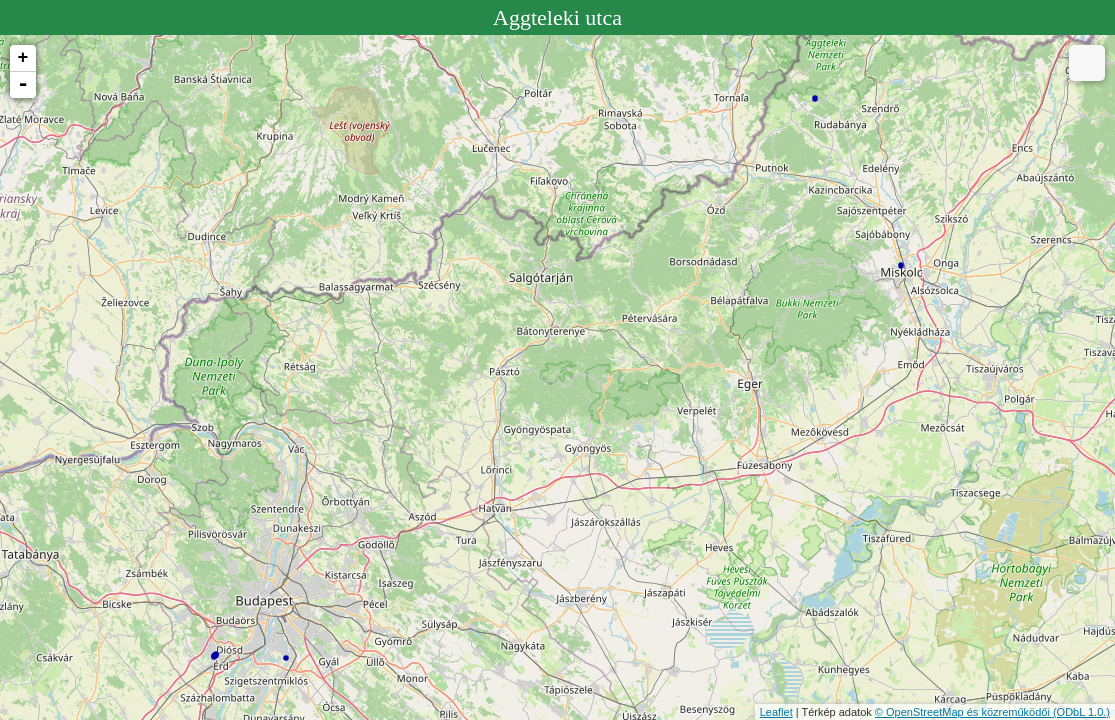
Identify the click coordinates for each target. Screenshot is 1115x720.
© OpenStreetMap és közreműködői (964, 712)
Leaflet (776, 712)
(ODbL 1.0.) (1081, 712)
